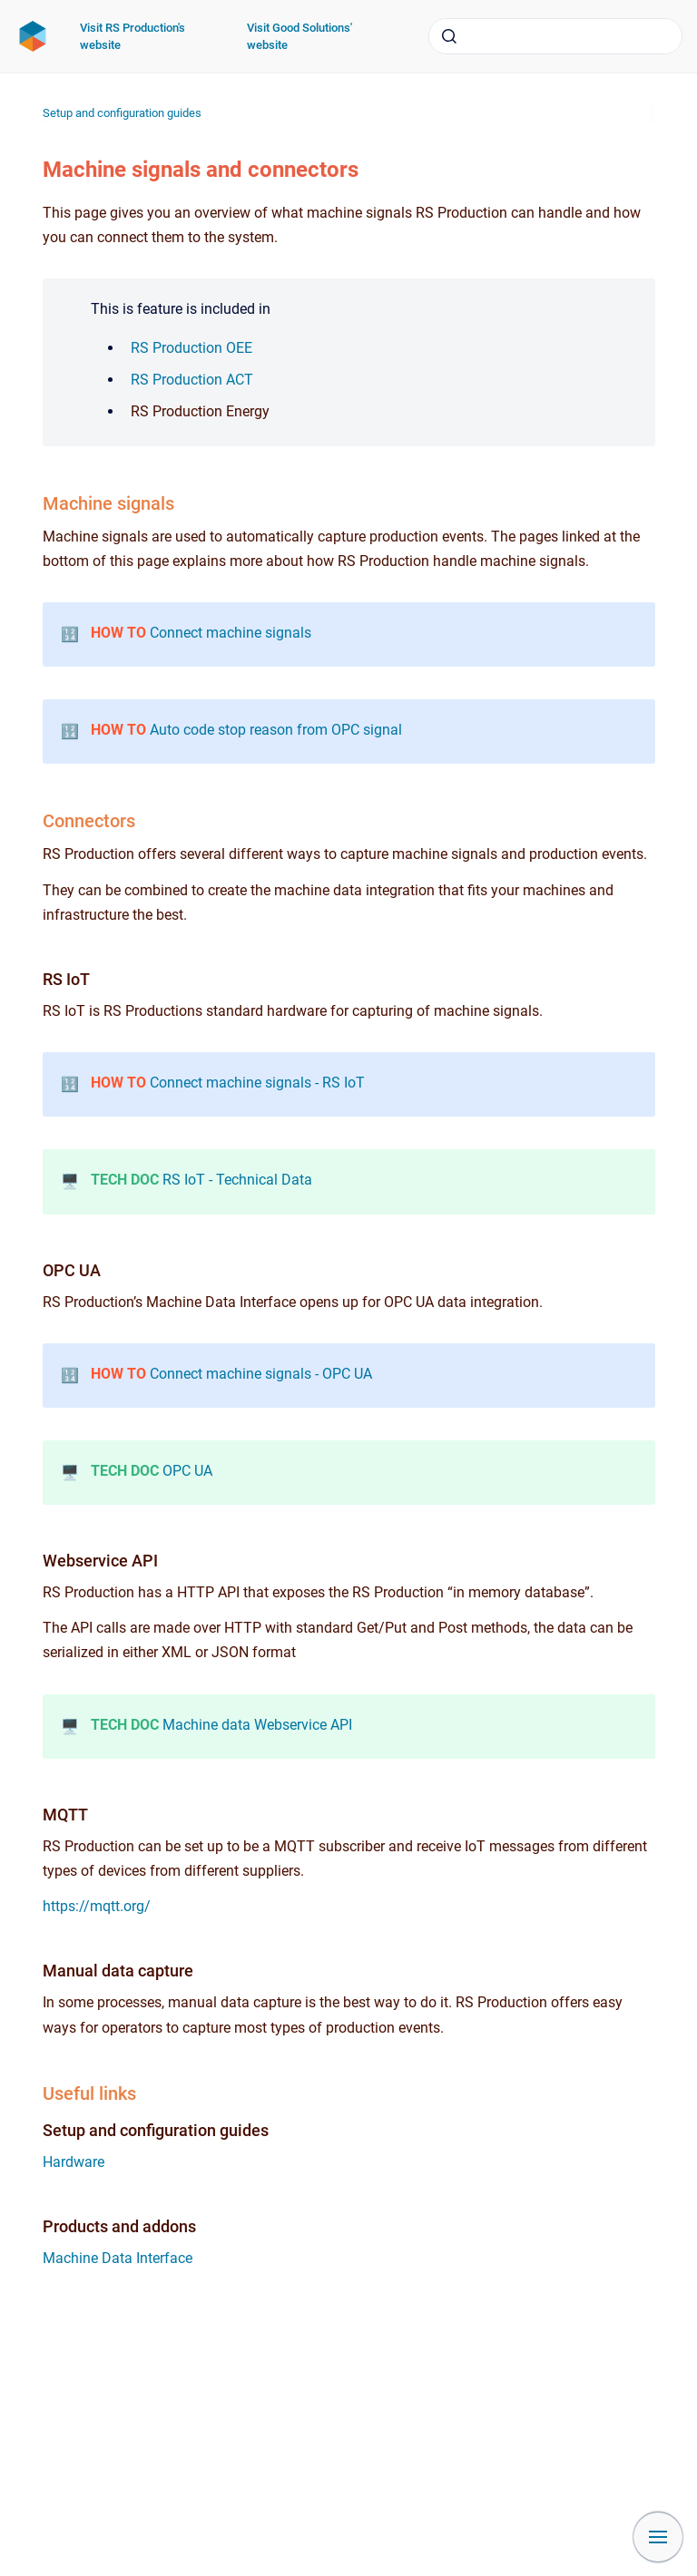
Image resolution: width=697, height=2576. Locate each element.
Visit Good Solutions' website (299, 37)
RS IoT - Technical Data (237, 1179)
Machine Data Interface (117, 2258)
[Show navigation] (657, 2537)
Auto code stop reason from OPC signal (276, 729)
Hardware (73, 2162)
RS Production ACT (192, 379)
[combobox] (555, 36)
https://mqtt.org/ (97, 1906)
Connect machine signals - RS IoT (257, 1082)
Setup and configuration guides (122, 113)
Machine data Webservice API (257, 1724)
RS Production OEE (191, 347)
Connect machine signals (230, 632)
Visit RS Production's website (132, 37)
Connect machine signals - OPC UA (261, 1373)
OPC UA (187, 1470)
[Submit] (449, 36)
